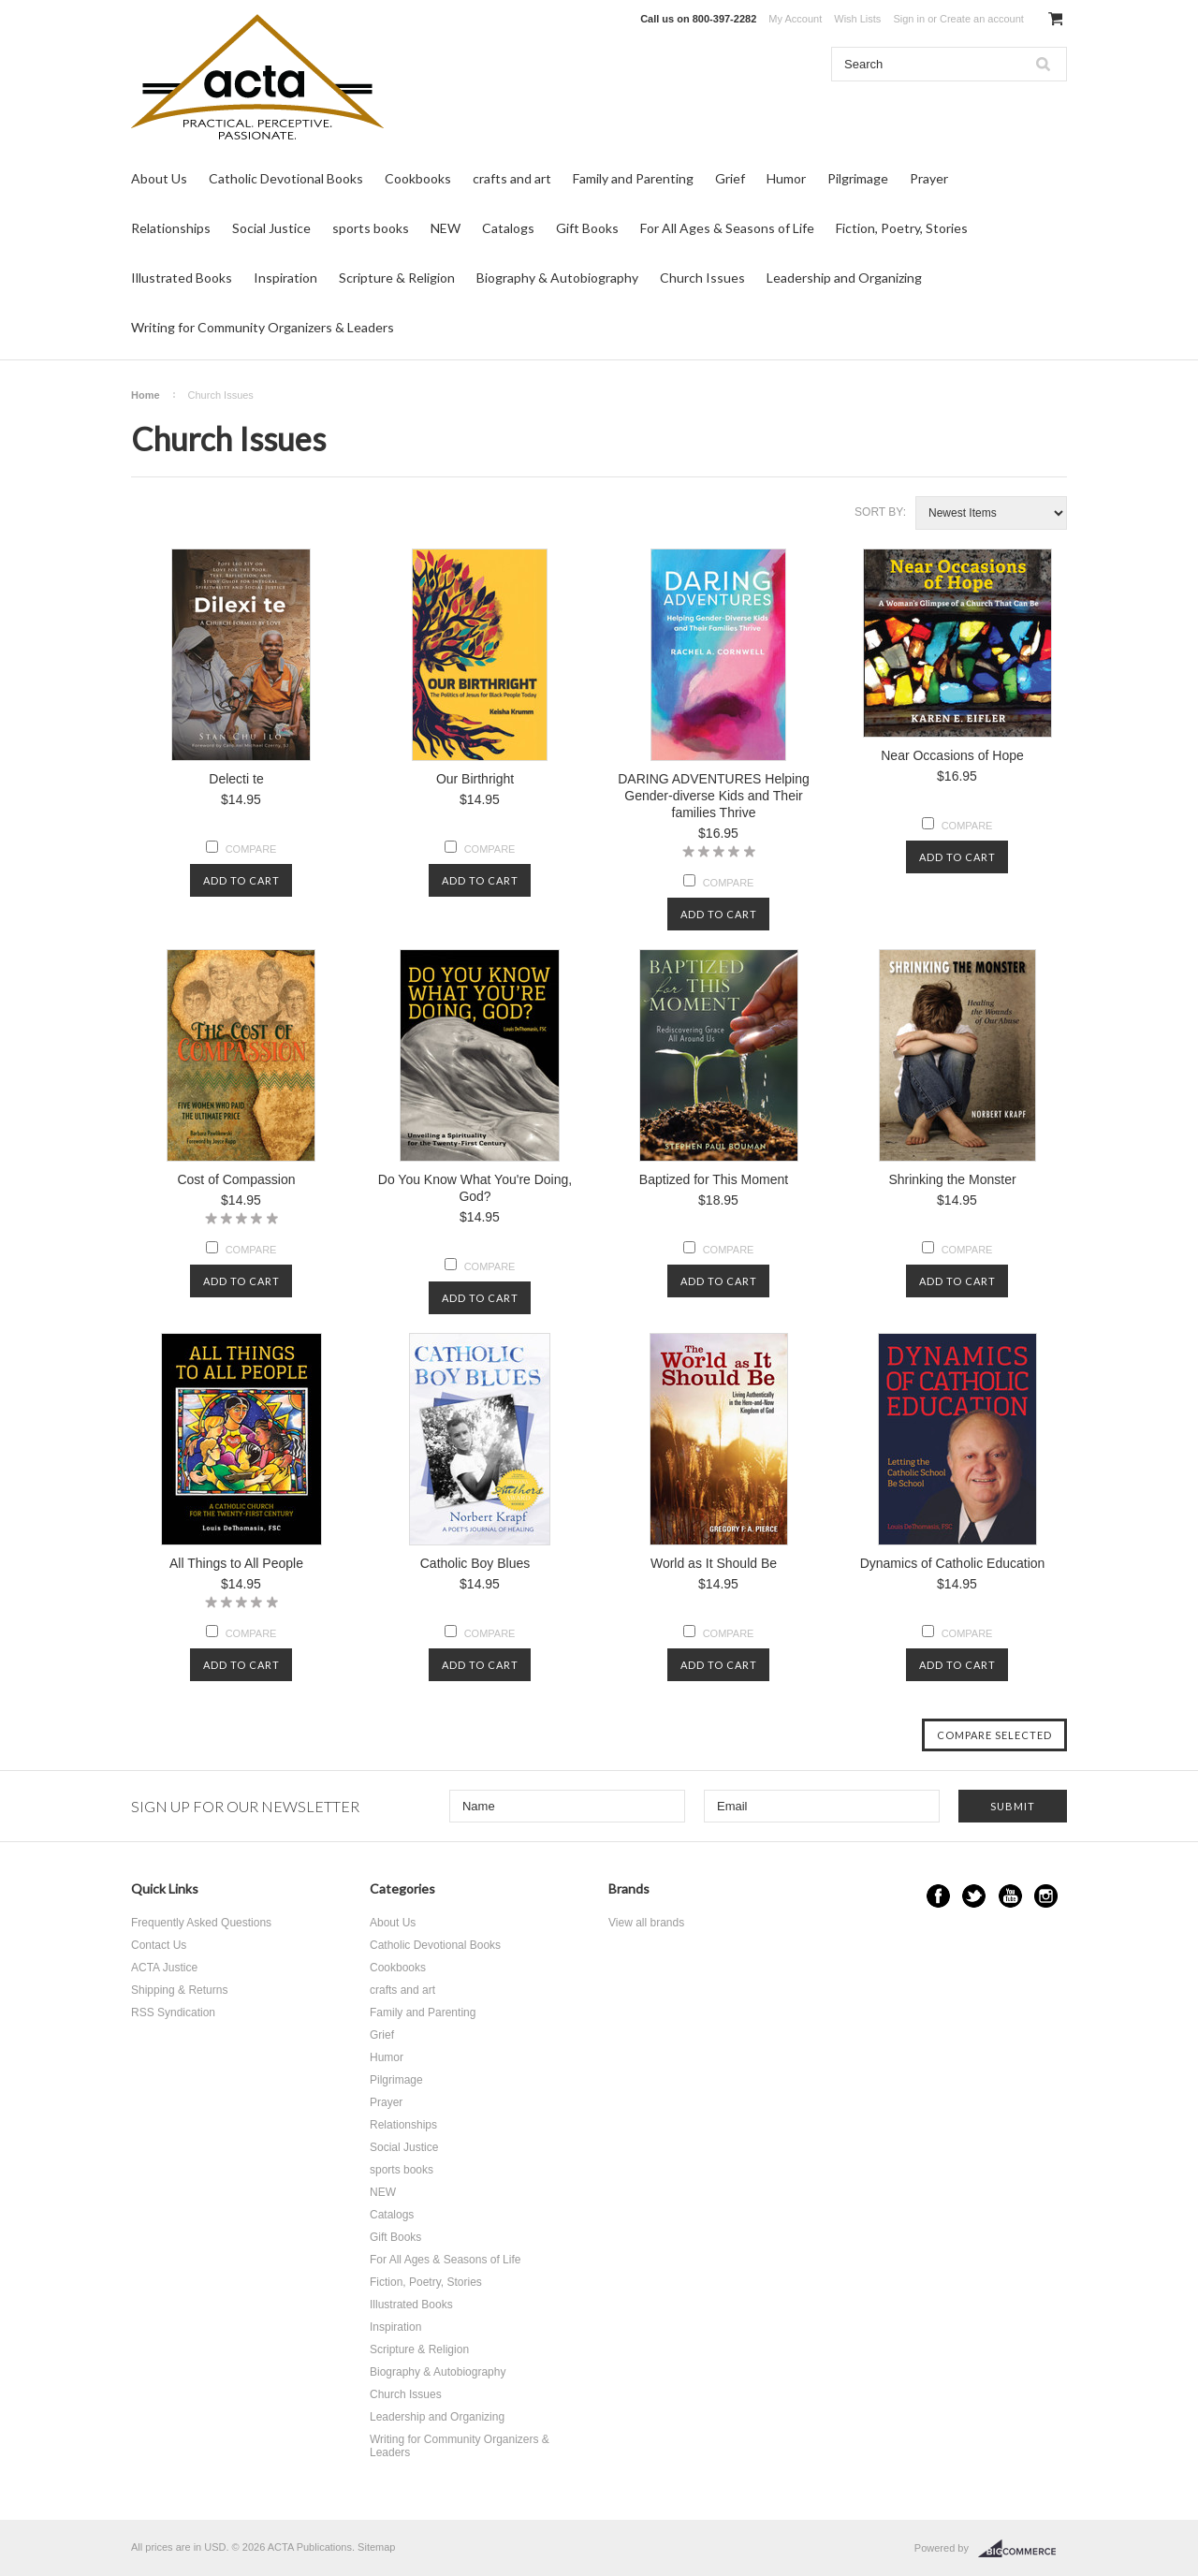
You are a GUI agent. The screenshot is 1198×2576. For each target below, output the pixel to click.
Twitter (974, 1896)
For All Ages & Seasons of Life (727, 228)
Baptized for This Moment (713, 1179)
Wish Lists (857, 18)
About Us (159, 178)
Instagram (1046, 1896)
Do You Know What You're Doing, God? (475, 1188)
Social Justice (271, 228)
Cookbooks (418, 178)
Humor (786, 178)
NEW (445, 228)
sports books (370, 228)
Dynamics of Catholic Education (952, 1563)
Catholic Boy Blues (475, 1563)
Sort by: (880, 512)
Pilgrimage (857, 178)
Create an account (982, 18)
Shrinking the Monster (951, 1179)
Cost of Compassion (236, 1179)
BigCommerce (1022, 2549)
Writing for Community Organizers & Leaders (262, 327)
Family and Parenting (633, 178)
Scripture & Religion (397, 277)
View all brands (646, 1922)
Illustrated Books (181, 277)
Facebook (938, 1896)
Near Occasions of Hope (952, 755)
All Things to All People (236, 1563)
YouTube (1010, 1896)
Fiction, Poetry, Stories (902, 228)
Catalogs (508, 228)
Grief (730, 178)
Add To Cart (241, 880)
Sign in (909, 18)
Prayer (929, 178)
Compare (251, 849)
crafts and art (512, 178)
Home (145, 395)
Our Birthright (475, 778)
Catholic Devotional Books (286, 178)
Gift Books (587, 228)
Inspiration (285, 277)
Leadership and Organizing (844, 277)
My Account (795, 18)
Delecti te (236, 778)
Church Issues (702, 277)
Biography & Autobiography (557, 277)
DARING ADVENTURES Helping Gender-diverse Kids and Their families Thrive (714, 795)
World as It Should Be (713, 1563)
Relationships (171, 228)
